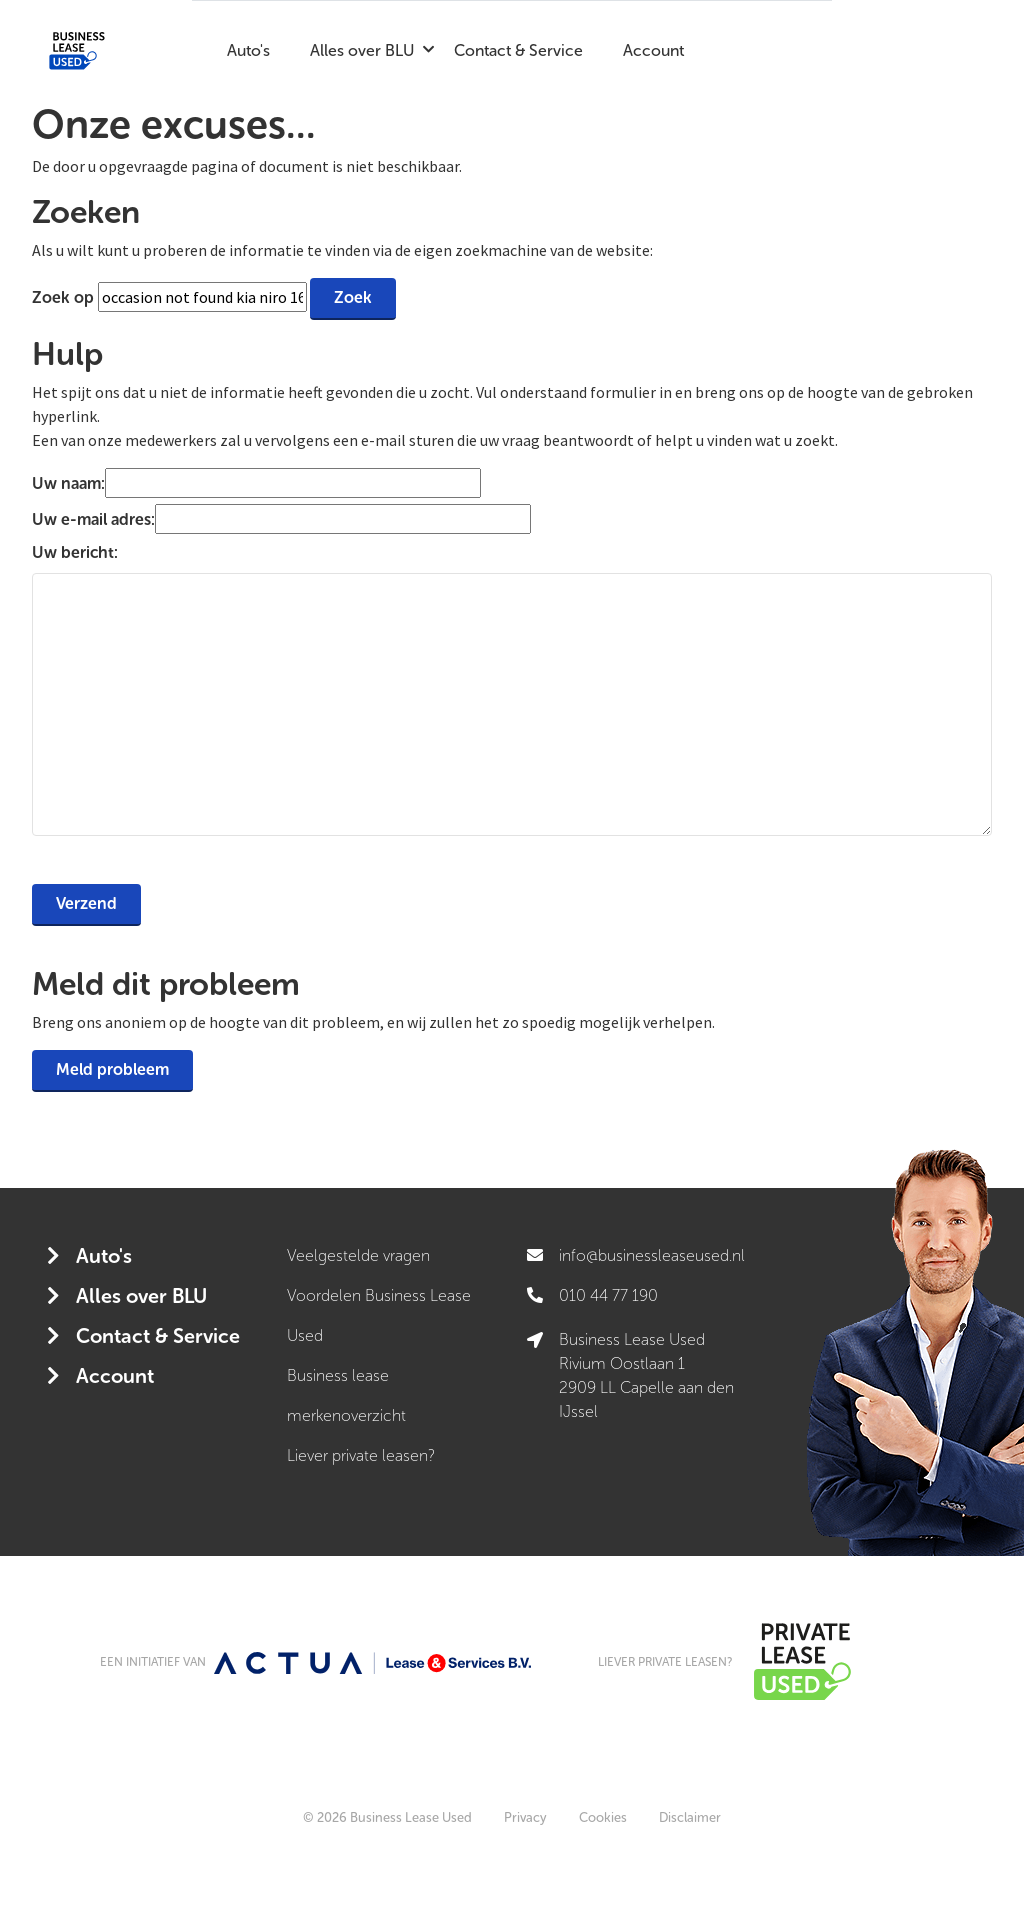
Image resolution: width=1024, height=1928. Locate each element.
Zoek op (65, 297)
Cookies (603, 1817)
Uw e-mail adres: (93, 519)
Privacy (525, 1817)
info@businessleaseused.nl (652, 1255)
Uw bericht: (75, 552)
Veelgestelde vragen (358, 1255)
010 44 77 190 (608, 1295)
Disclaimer (690, 1817)
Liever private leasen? (361, 1455)
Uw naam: (68, 483)
